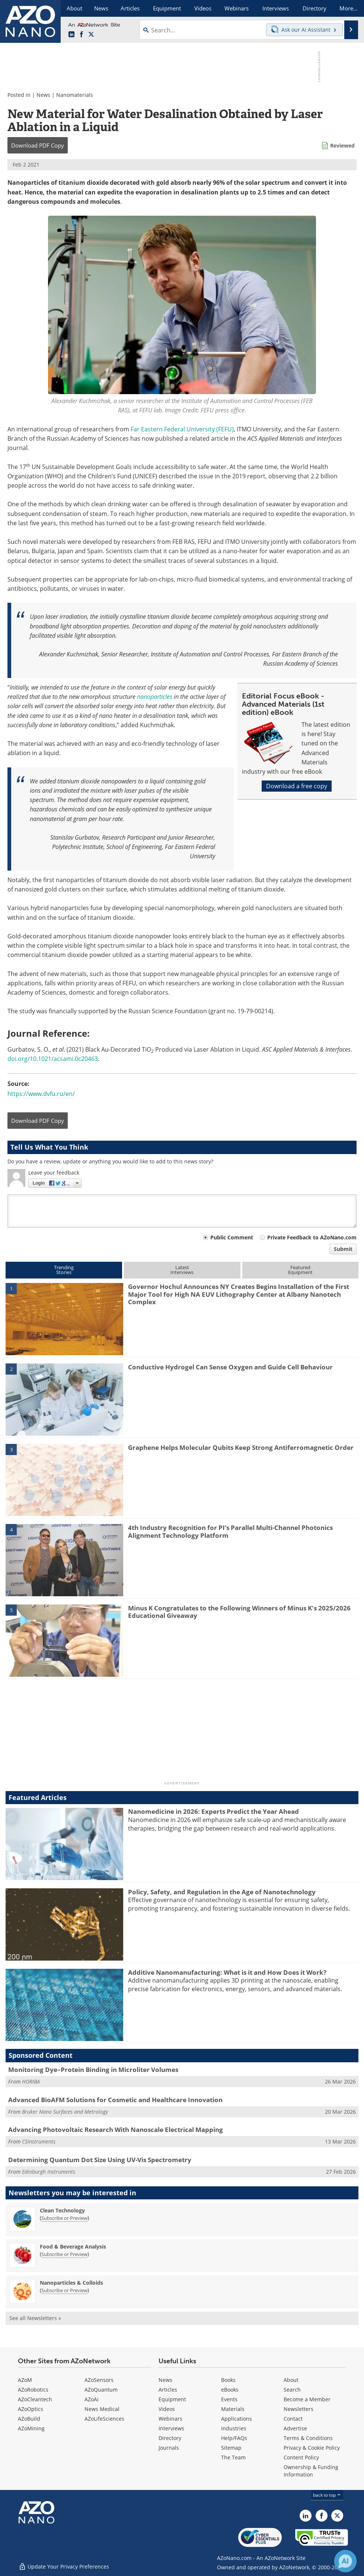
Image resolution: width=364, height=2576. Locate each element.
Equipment (172, 2399)
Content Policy (301, 2457)
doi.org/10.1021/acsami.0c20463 (52, 1059)
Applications (236, 2418)
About (291, 2379)
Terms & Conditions (308, 2438)
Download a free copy (296, 786)
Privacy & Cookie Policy (312, 2447)
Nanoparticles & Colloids (71, 2282)
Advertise (295, 2428)
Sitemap (231, 2447)
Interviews (171, 2428)
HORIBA (31, 2081)
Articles (168, 2389)
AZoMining (31, 2428)
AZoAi (91, 2399)
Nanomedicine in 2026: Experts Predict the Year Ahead (213, 1811)
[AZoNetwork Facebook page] (81, 35)
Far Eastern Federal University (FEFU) (182, 429)
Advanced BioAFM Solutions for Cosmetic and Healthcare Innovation (115, 2099)
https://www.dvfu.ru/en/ (41, 1094)
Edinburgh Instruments (48, 2171)
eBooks (230, 2389)
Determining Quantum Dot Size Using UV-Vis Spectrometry (99, 2159)
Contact (293, 2418)
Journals (169, 2447)
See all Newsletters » (35, 2318)
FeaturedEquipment (300, 1270)
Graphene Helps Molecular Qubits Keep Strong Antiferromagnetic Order (241, 1447)
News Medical (101, 2408)
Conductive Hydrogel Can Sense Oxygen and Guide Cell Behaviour (230, 1367)
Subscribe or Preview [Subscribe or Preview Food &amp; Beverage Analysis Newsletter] (64, 2254)
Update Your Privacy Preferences (64, 2566)
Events (229, 2399)
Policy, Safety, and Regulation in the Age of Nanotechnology (222, 1892)
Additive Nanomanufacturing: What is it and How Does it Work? (227, 1972)
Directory (170, 2438)
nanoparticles (154, 697)
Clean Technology (62, 2210)
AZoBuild (29, 2418)
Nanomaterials (74, 94)
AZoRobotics (33, 2389)
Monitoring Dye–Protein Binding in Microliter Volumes (93, 2069)
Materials (233, 2408)
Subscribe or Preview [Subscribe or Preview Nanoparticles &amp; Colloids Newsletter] (64, 2290)
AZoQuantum (101, 2389)
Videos (167, 2408)
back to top (327, 2495)
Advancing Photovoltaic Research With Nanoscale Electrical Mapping (115, 2129)
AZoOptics (30, 2408)
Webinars (170, 2418)
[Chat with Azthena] (345, 2561)
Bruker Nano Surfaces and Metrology (65, 2111)
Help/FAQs (234, 2438)
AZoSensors (99, 2379)
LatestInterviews (182, 1270)
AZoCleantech (35, 2399)
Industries (233, 2428)
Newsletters (298, 2408)
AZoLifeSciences (104, 2418)
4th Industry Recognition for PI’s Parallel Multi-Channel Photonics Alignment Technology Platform (230, 1531)
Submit (343, 1248)
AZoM (25, 2379)
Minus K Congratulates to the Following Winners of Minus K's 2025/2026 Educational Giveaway (239, 1612)
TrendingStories (64, 1270)
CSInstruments (38, 2141)
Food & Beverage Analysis (73, 2246)
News (43, 94)
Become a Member (307, 2399)
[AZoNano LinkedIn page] (71, 35)
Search (292, 2389)
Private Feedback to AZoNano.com (312, 1237)
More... (348, 8)
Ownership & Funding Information (311, 2470)
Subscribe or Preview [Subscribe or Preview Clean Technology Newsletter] (64, 2218)
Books (228, 2379)
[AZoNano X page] (91, 35)
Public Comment (231, 1237)
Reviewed (342, 145)
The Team (233, 2457)
